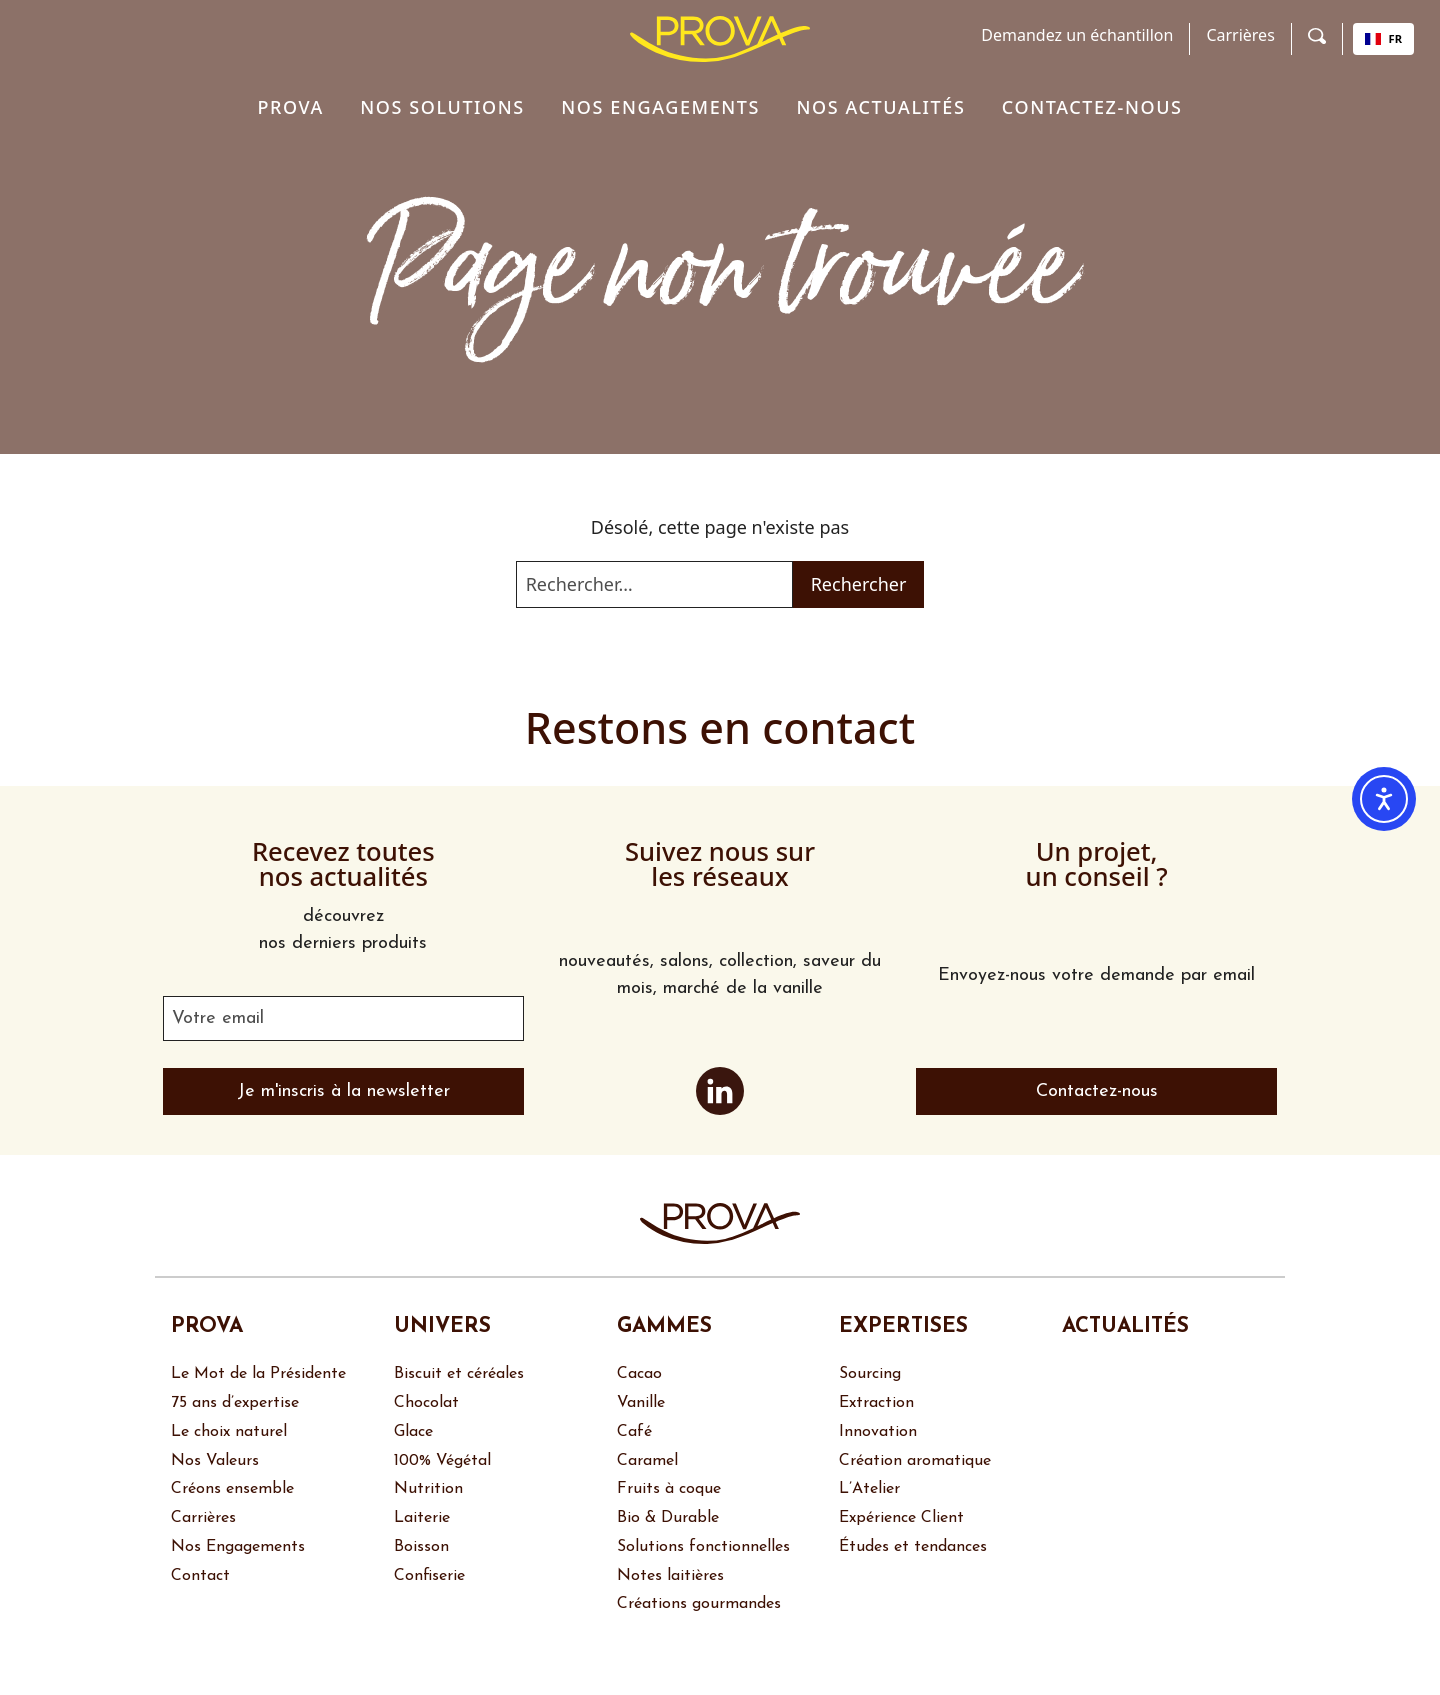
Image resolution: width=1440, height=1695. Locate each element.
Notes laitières (670, 1576)
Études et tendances (915, 1547)
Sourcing (870, 1374)
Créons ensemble (232, 1489)
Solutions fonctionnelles (703, 1547)
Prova (290, 107)
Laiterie (422, 1518)
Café (634, 1432)
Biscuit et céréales (459, 1374)
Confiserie (429, 1576)
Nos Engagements (238, 1547)
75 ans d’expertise (235, 1403)
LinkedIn (720, 1091)
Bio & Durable (668, 1518)
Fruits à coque (669, 1489)
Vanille (641, 1403)
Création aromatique (915, 1461)
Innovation (878, 1432)
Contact (200, 1576)
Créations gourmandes (699, 1604)
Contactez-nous (1092, 107)
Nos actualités (880, 107)
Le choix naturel (229, 1432)
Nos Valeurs (215, 1461)
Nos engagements (660, 107)
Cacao (639, 1374)
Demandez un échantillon (1077, 35)
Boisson (421, 1547)
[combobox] (1383, 39)
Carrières (1240, 35)
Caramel (647, 1461)
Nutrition (428, 1489)
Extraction (876, 1403)
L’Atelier (869, 1489)
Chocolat (426, 1403)
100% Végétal (442, 1461)
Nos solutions (442, 107)
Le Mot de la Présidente (258, 1374)
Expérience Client (901, 1518)
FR (1383, 38)
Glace (413, 1432)
